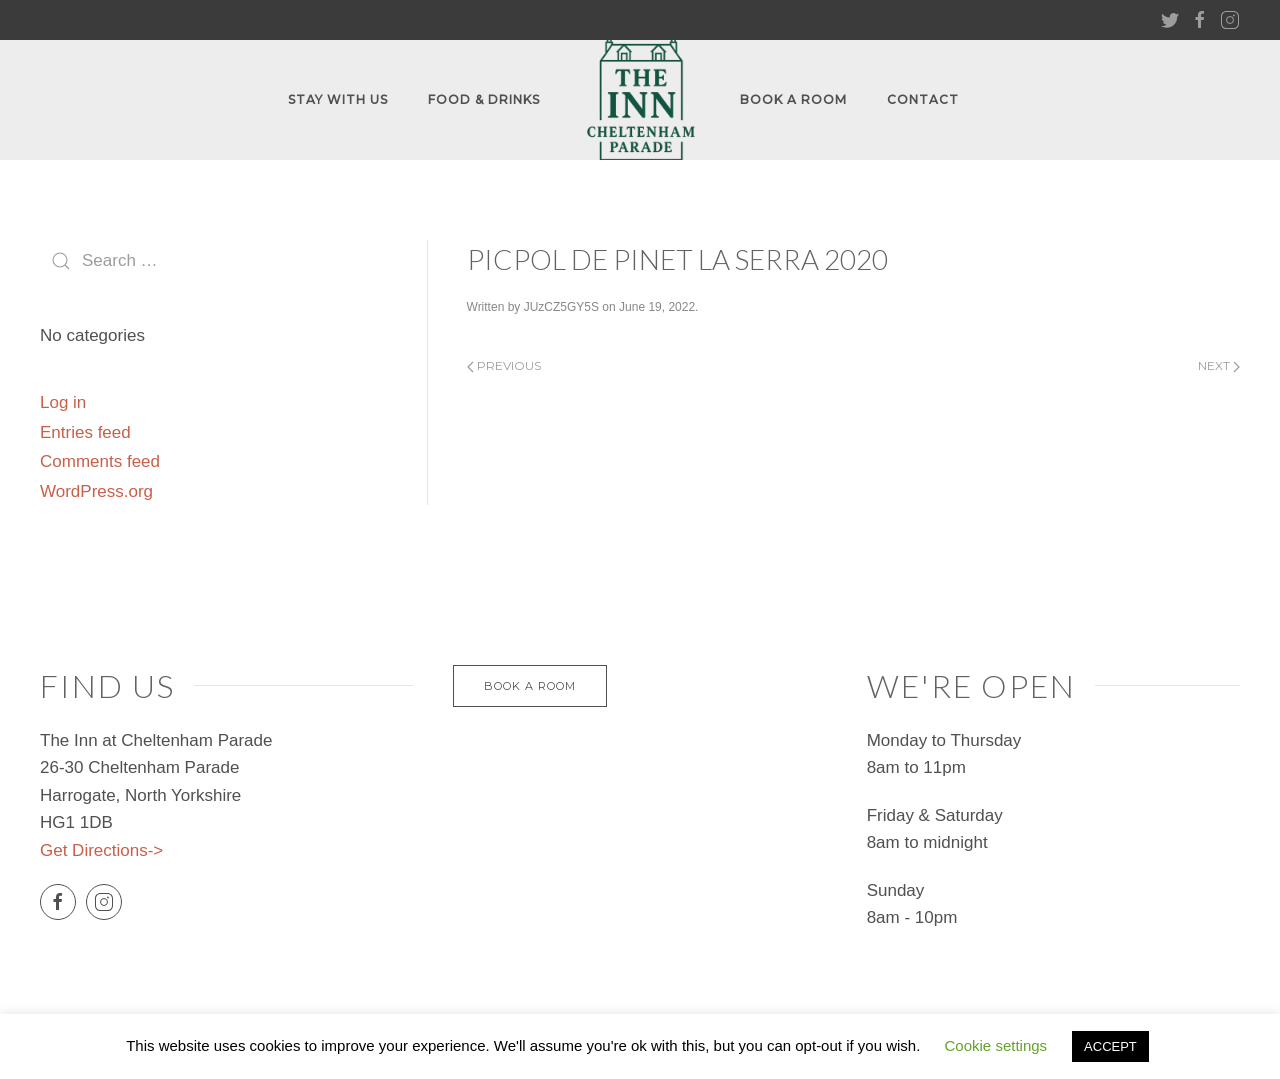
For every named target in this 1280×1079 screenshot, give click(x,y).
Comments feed (100, 461)
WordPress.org (96, 491)
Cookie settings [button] (996, 1045)
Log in (63, 402)
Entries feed (85, 432)
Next (1219, 365)
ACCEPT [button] (1110, 1046)
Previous (504, 365)
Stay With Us (338, 99)
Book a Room (530, 686)
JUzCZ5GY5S (561, 307)
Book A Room (793, 99)
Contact (923, 99)
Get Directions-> (101, 850)
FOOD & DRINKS (484, 99)
